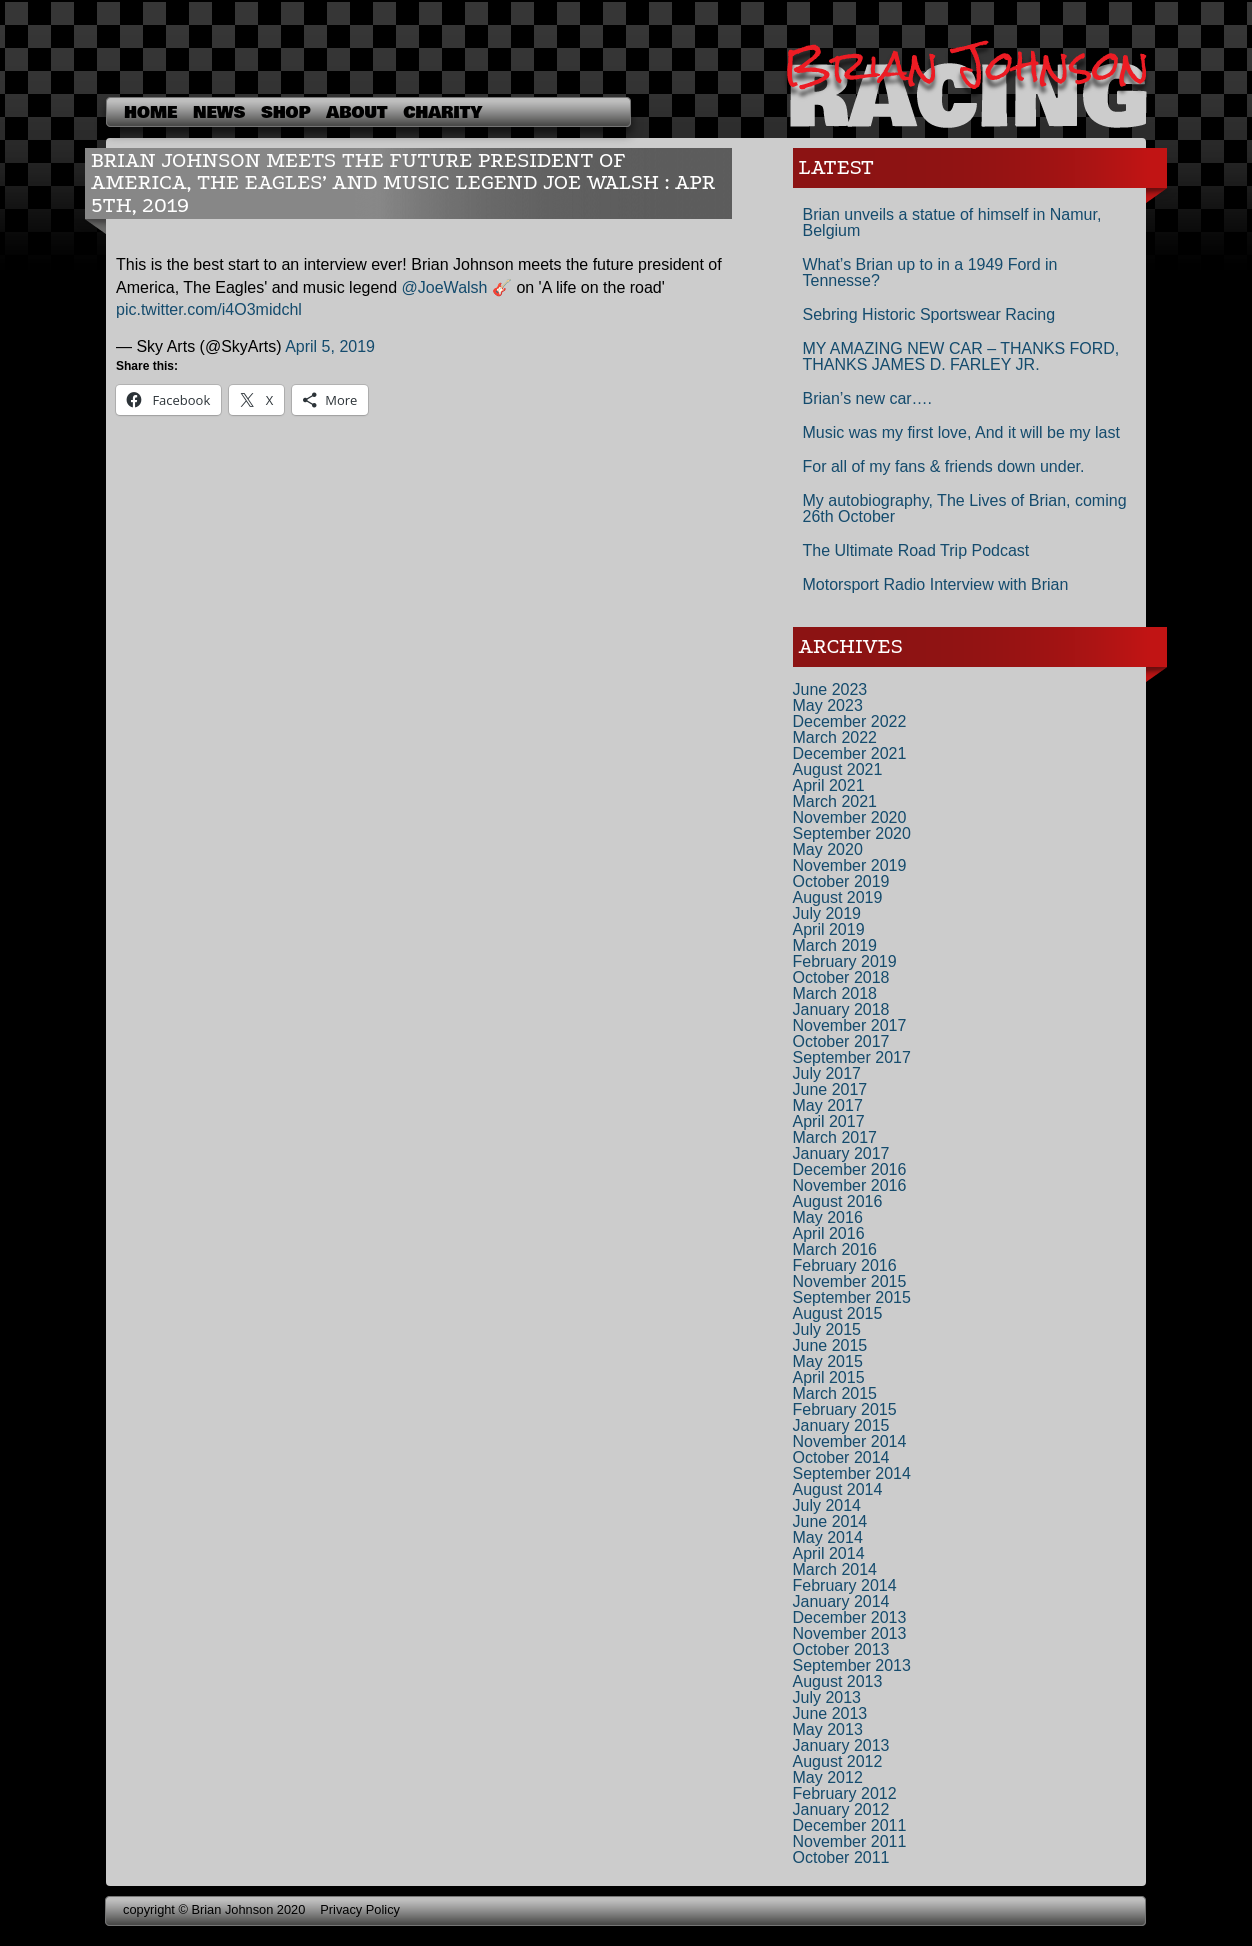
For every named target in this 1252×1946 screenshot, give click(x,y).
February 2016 (845, 1265)
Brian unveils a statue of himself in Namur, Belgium (952, 222)
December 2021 (850, 753)
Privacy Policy (360, 1909)
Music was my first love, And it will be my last (961, 432)
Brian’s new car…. (868, 398)
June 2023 (830, 689)
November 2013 (850, 1633)
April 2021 (829, 785)
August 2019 (838, 897)
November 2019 (850, 865)
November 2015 (850, 1281)
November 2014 (850, 1441)
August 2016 (838, 1201)
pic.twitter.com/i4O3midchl (209, 309)
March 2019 (835, 945)
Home (150, 112)
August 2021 (838, 769)
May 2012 (828, 1777)
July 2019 (827, 913)
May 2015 (828, 1361)
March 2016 (835, 1249)
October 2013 (841, 1649)
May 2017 (828, 1105)
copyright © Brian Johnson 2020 (214, 1909)
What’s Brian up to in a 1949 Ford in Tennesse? (930, 272)
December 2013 (850, 1617)
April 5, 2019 (330, 346)
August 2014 (838, 1489)
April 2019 (829, 929)
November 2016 (850, 1185)
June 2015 (830, 1345)
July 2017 (827, 1073)
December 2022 (850, 721)
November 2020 (850, 817)
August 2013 (838, 1681)
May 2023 (828, 705)
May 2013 (828, 1729)
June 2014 (830, 1521)
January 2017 (841, 1153)
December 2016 (850, 1169)
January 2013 (841, 1745)
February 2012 (845, 1793)
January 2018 (841, 1009)
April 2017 (829, 1121)
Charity (442, 112)
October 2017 (841, 1041)
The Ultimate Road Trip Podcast (916, 550)
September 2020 (852, 833)
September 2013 (852, 1665)
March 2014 (835, 1569)
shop (285, 112)
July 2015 (827, 1329)
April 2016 (829, 1233)
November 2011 (850, 1841)
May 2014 (828, 1537)
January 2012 (841, 1809)
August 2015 (838, 1313)
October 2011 (841, 1857)
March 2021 (835, 801)
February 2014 (845, 1585)
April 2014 (829, 1553)
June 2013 (830, 1713)
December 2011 (850, 1825)
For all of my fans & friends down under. (944, 466)
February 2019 (845, 961)
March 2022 (835, 737)
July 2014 (827, 1505)
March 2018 (835, 993)
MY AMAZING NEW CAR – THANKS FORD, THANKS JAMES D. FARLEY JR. (961, 356)
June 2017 (830, 1089)
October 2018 (841, 977)
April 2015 (829, 1377)
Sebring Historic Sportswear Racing (929, 314)
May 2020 (828, 849)
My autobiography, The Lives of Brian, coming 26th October (965, 508)
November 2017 (850, 1025)
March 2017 (835, 1137)
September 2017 (852, 1057)
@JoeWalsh (445, 287)
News (219, 112)
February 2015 (845, 1409)
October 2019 (841, 881)
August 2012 (838, 1761)
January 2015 (841, 1425)
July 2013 (827, 1697)
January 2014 (841, 1601)
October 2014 (841, 1457)
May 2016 (828, 1217)
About (356, 112)
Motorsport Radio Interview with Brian (936, 584)
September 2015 (852, 1297)
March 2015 (835, 1393)
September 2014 (852, 1473)
